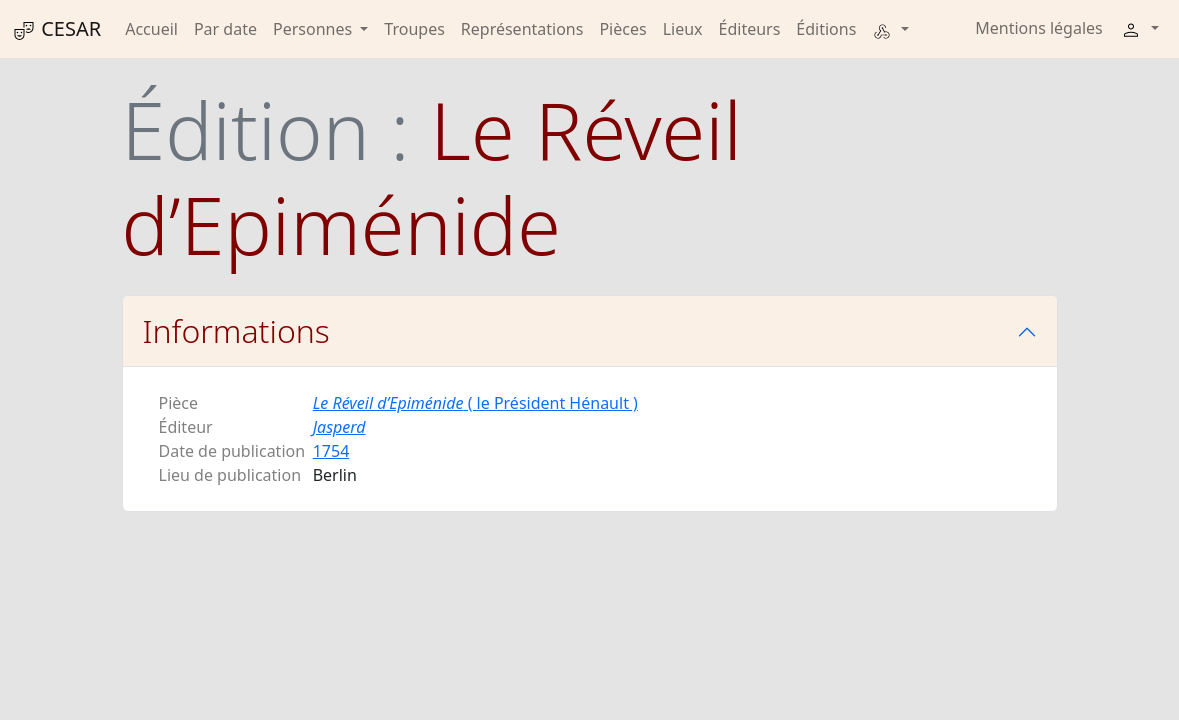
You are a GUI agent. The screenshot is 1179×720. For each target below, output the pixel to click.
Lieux (683, 29)
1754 (331, 451)
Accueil (151, 29)
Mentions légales (1039, 28)
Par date (225, 29)
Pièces (622, 29)
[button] (890, 29)
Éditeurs (750, 29)
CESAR (56, 29)
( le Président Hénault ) (475, 403)
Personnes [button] (314, 29)
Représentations (522, 29)
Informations (236, 330)
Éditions (826, 29)
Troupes (414, 29)
